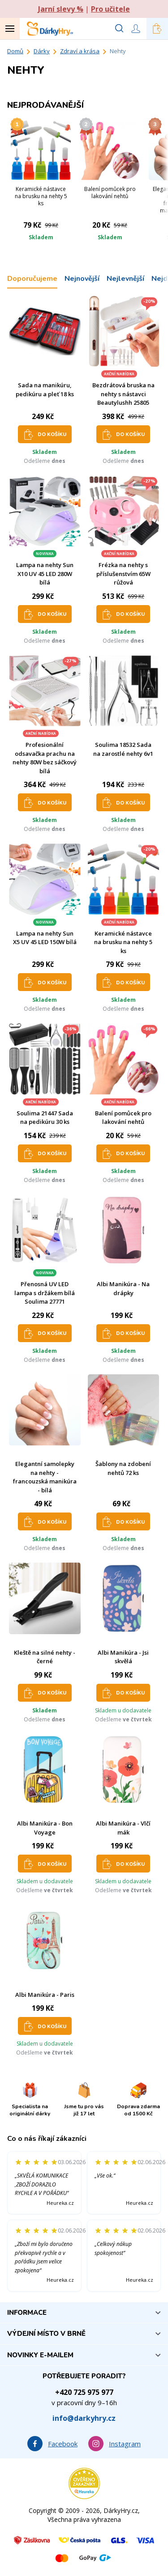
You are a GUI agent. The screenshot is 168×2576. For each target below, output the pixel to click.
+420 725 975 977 (84, 2392)
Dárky (42, 51)
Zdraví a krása (79, 51)
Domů (15, 51)
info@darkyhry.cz (84, 2418)
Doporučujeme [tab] (32, 279)
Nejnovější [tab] (82, 279)
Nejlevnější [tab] (125, 279)
